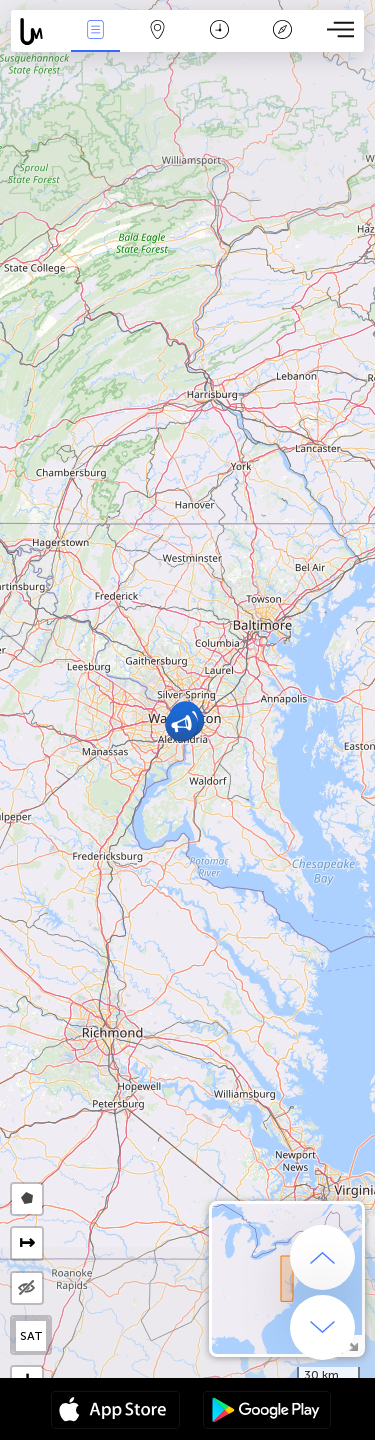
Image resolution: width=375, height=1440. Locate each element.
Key (282, 31)
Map (158, 31)
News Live (95, 31)
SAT (31, 1336)
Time (219, 31)
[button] (181, 724)
